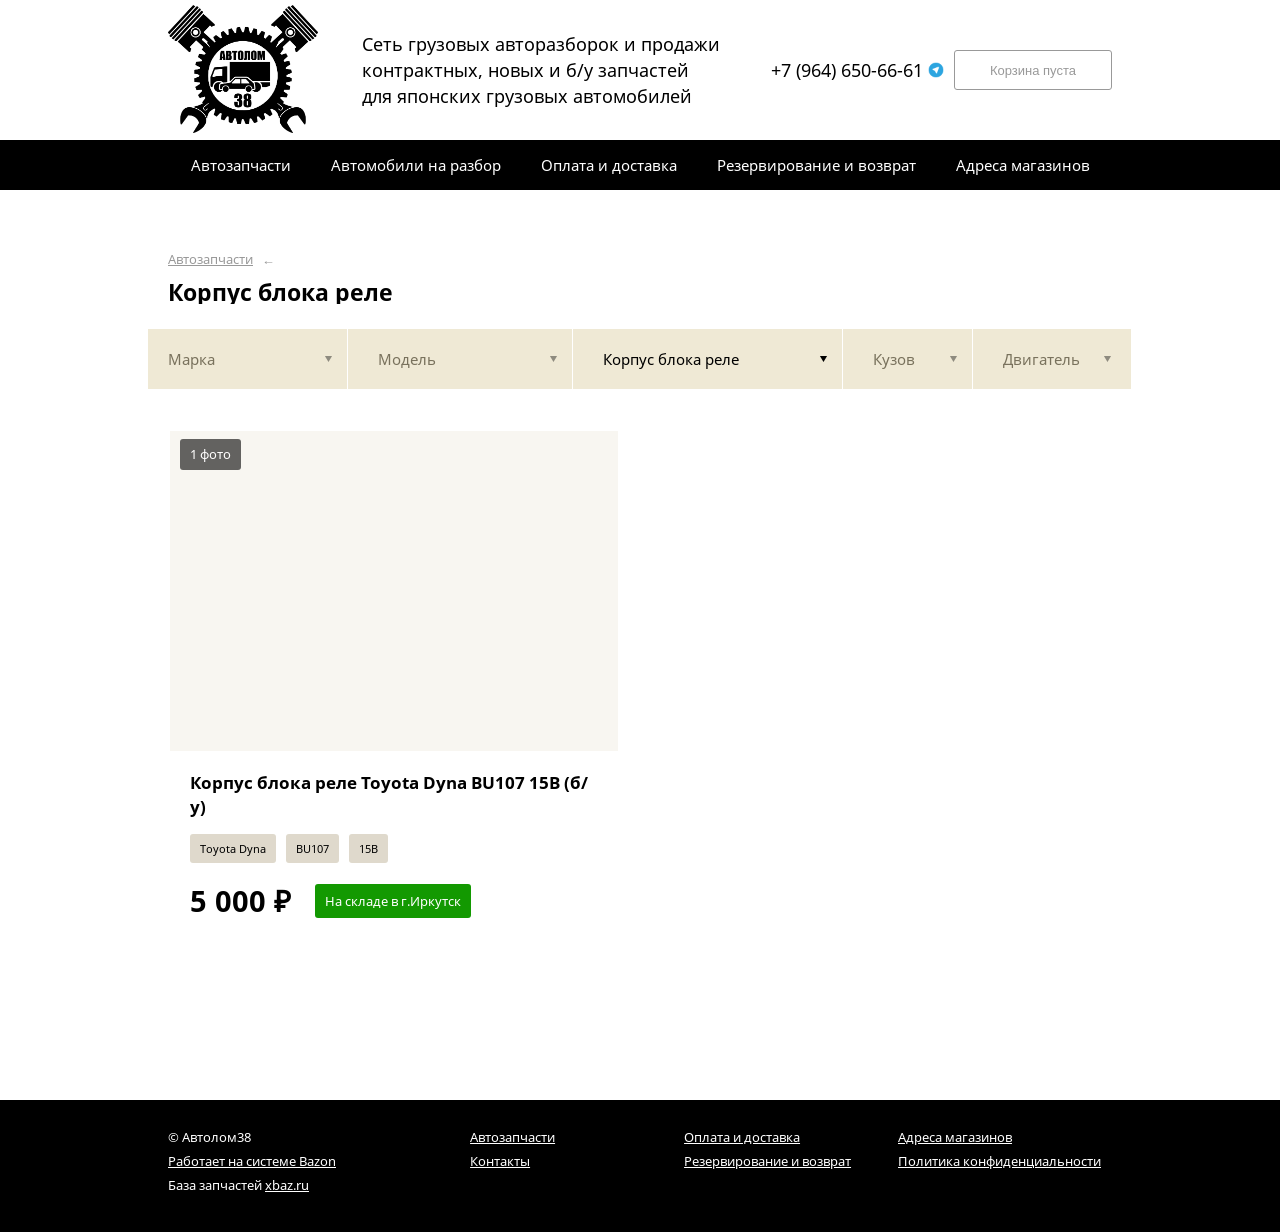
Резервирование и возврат (767, 1161)
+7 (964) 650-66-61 (857, 70)
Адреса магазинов (955, 1137)
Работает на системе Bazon (252, 1161)
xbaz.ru (287, 1185)
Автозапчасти (210, 259)
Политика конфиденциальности (999, 1161)
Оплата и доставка (742, 1137)
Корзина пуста (1033, 70)
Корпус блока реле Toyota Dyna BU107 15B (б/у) (389, 794)
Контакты (500, 1161)
